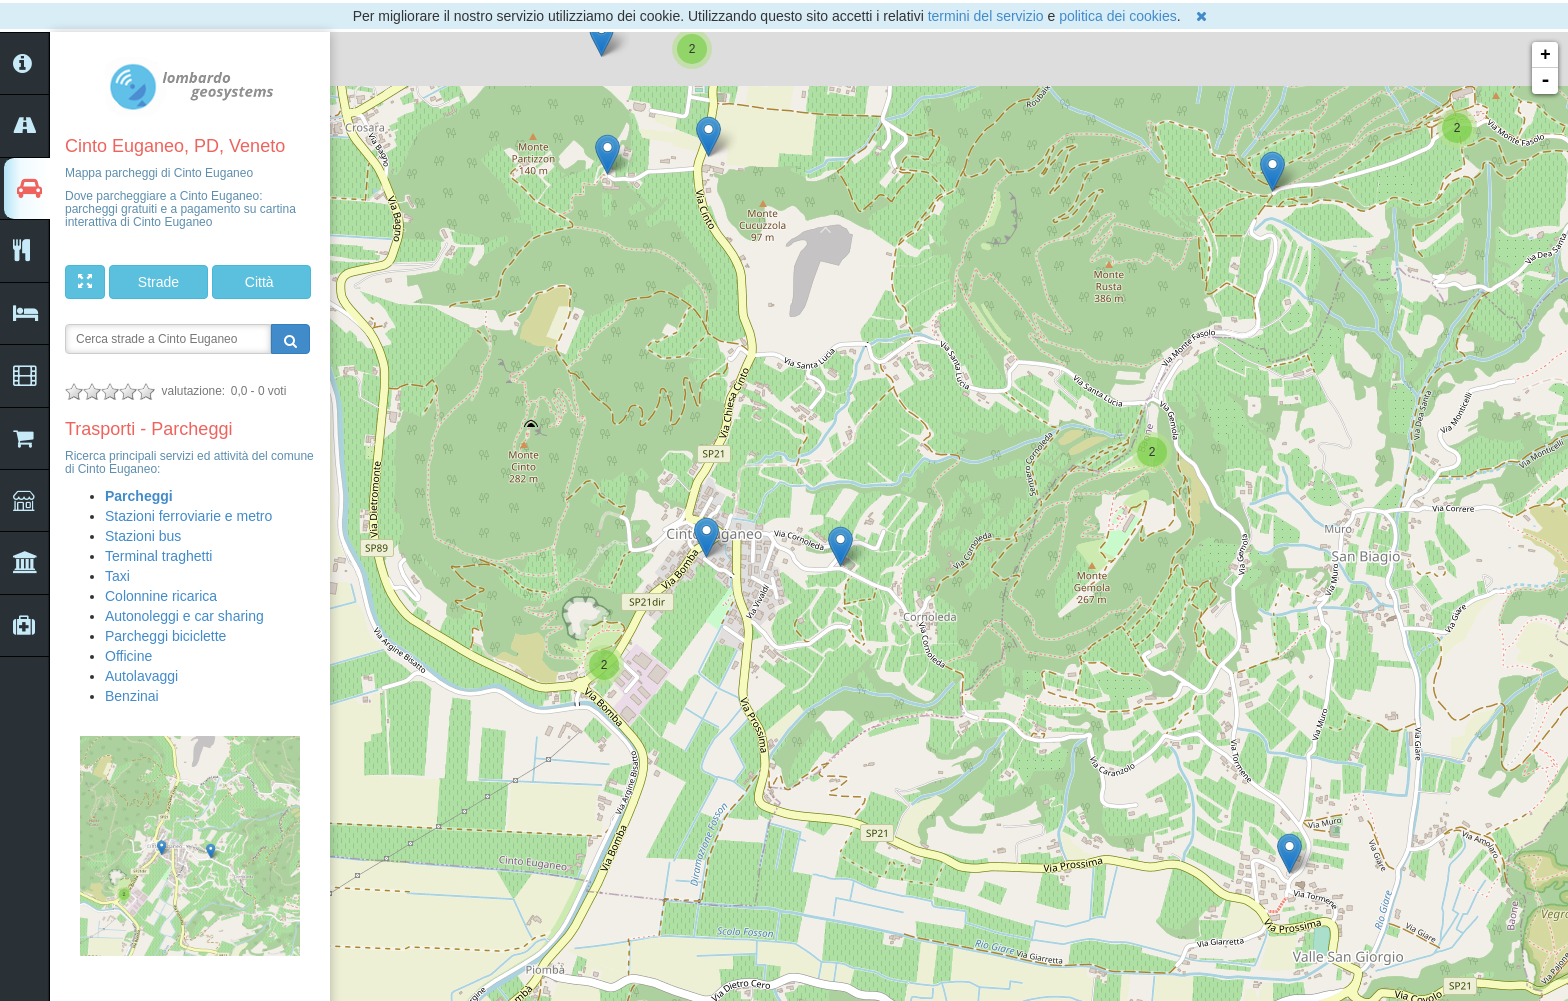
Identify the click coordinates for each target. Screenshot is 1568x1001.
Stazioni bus (143, 536)
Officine (128, 656)
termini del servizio (986, 16)
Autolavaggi (141, 676)
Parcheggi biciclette (165, 636)
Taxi (117, 576)
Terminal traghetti (158, 556)
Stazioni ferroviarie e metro (188, 516)
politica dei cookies (1118, 16)
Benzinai (132, 696)
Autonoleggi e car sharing (184, 616)
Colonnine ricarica (161, 596)
